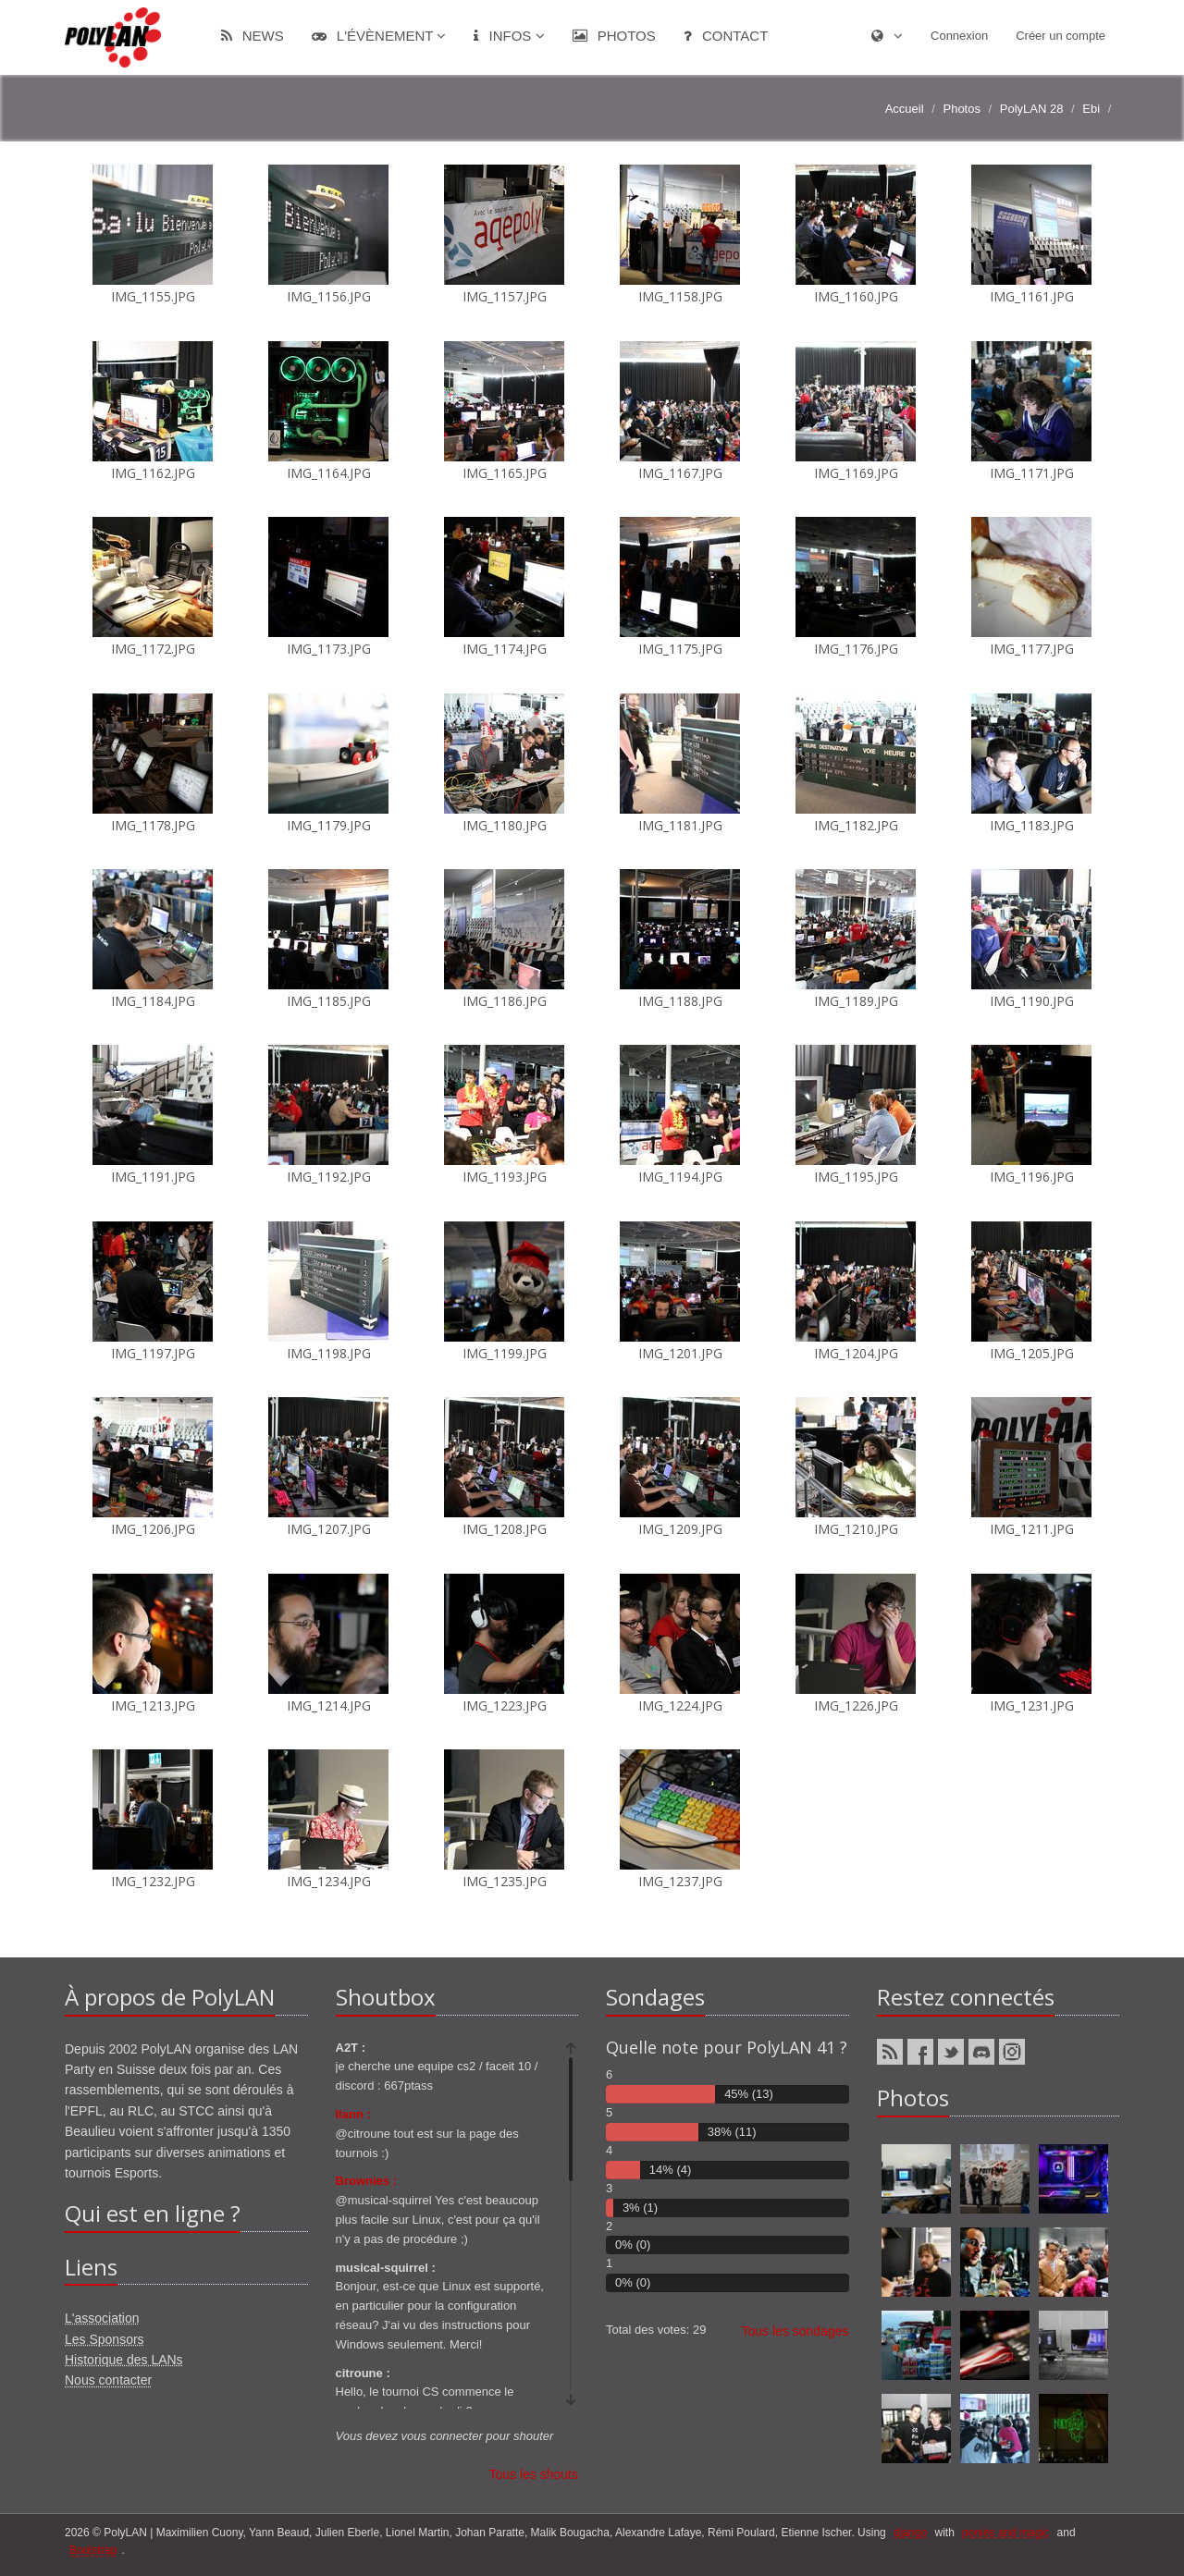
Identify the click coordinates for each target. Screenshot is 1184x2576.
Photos (614, 35)
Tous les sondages (795, 2331)
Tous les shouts (534, 2474)
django (910, 2532)
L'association (102, 2318)
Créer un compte (1060, 36)
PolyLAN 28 (1032, 109)
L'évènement (379, 35)
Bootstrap (93, 2550)
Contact (726, 35)
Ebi (1091, 109)
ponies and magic (1005, 2532)
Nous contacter (108, 2380)
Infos (509, 35)
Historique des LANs (124, 2359)
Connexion (959, 36)
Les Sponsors (104, 2339)
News (252, 35)
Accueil (904, 109)
